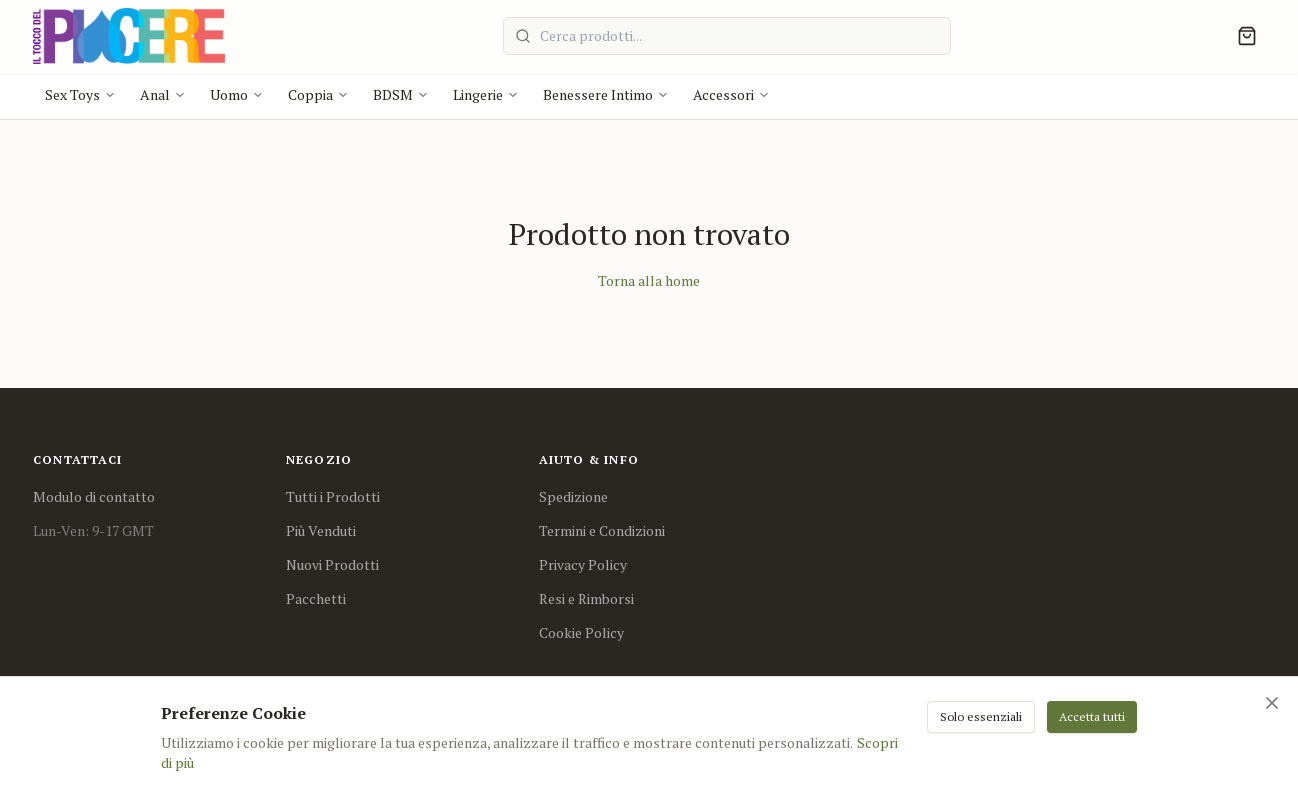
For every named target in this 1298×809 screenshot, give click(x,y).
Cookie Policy (581, 632)
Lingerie (486, 94)
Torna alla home (649, 280)
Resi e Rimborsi (586, 598)
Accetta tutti (1092, 716)
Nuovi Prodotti (332, 564)
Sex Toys (80, 94)
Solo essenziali (981, 716)
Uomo (237, 94)
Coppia (318, 94)
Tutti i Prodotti (333, 496)
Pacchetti (316, 598)
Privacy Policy (583, 564)
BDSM (401, 94)
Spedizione (573, 496)
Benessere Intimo (606, 94)
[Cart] (1247, 36)
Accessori (731, 94)
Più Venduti (321, 530)
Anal (163, 94)
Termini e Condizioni (602, 530)
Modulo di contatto (94, 496)
